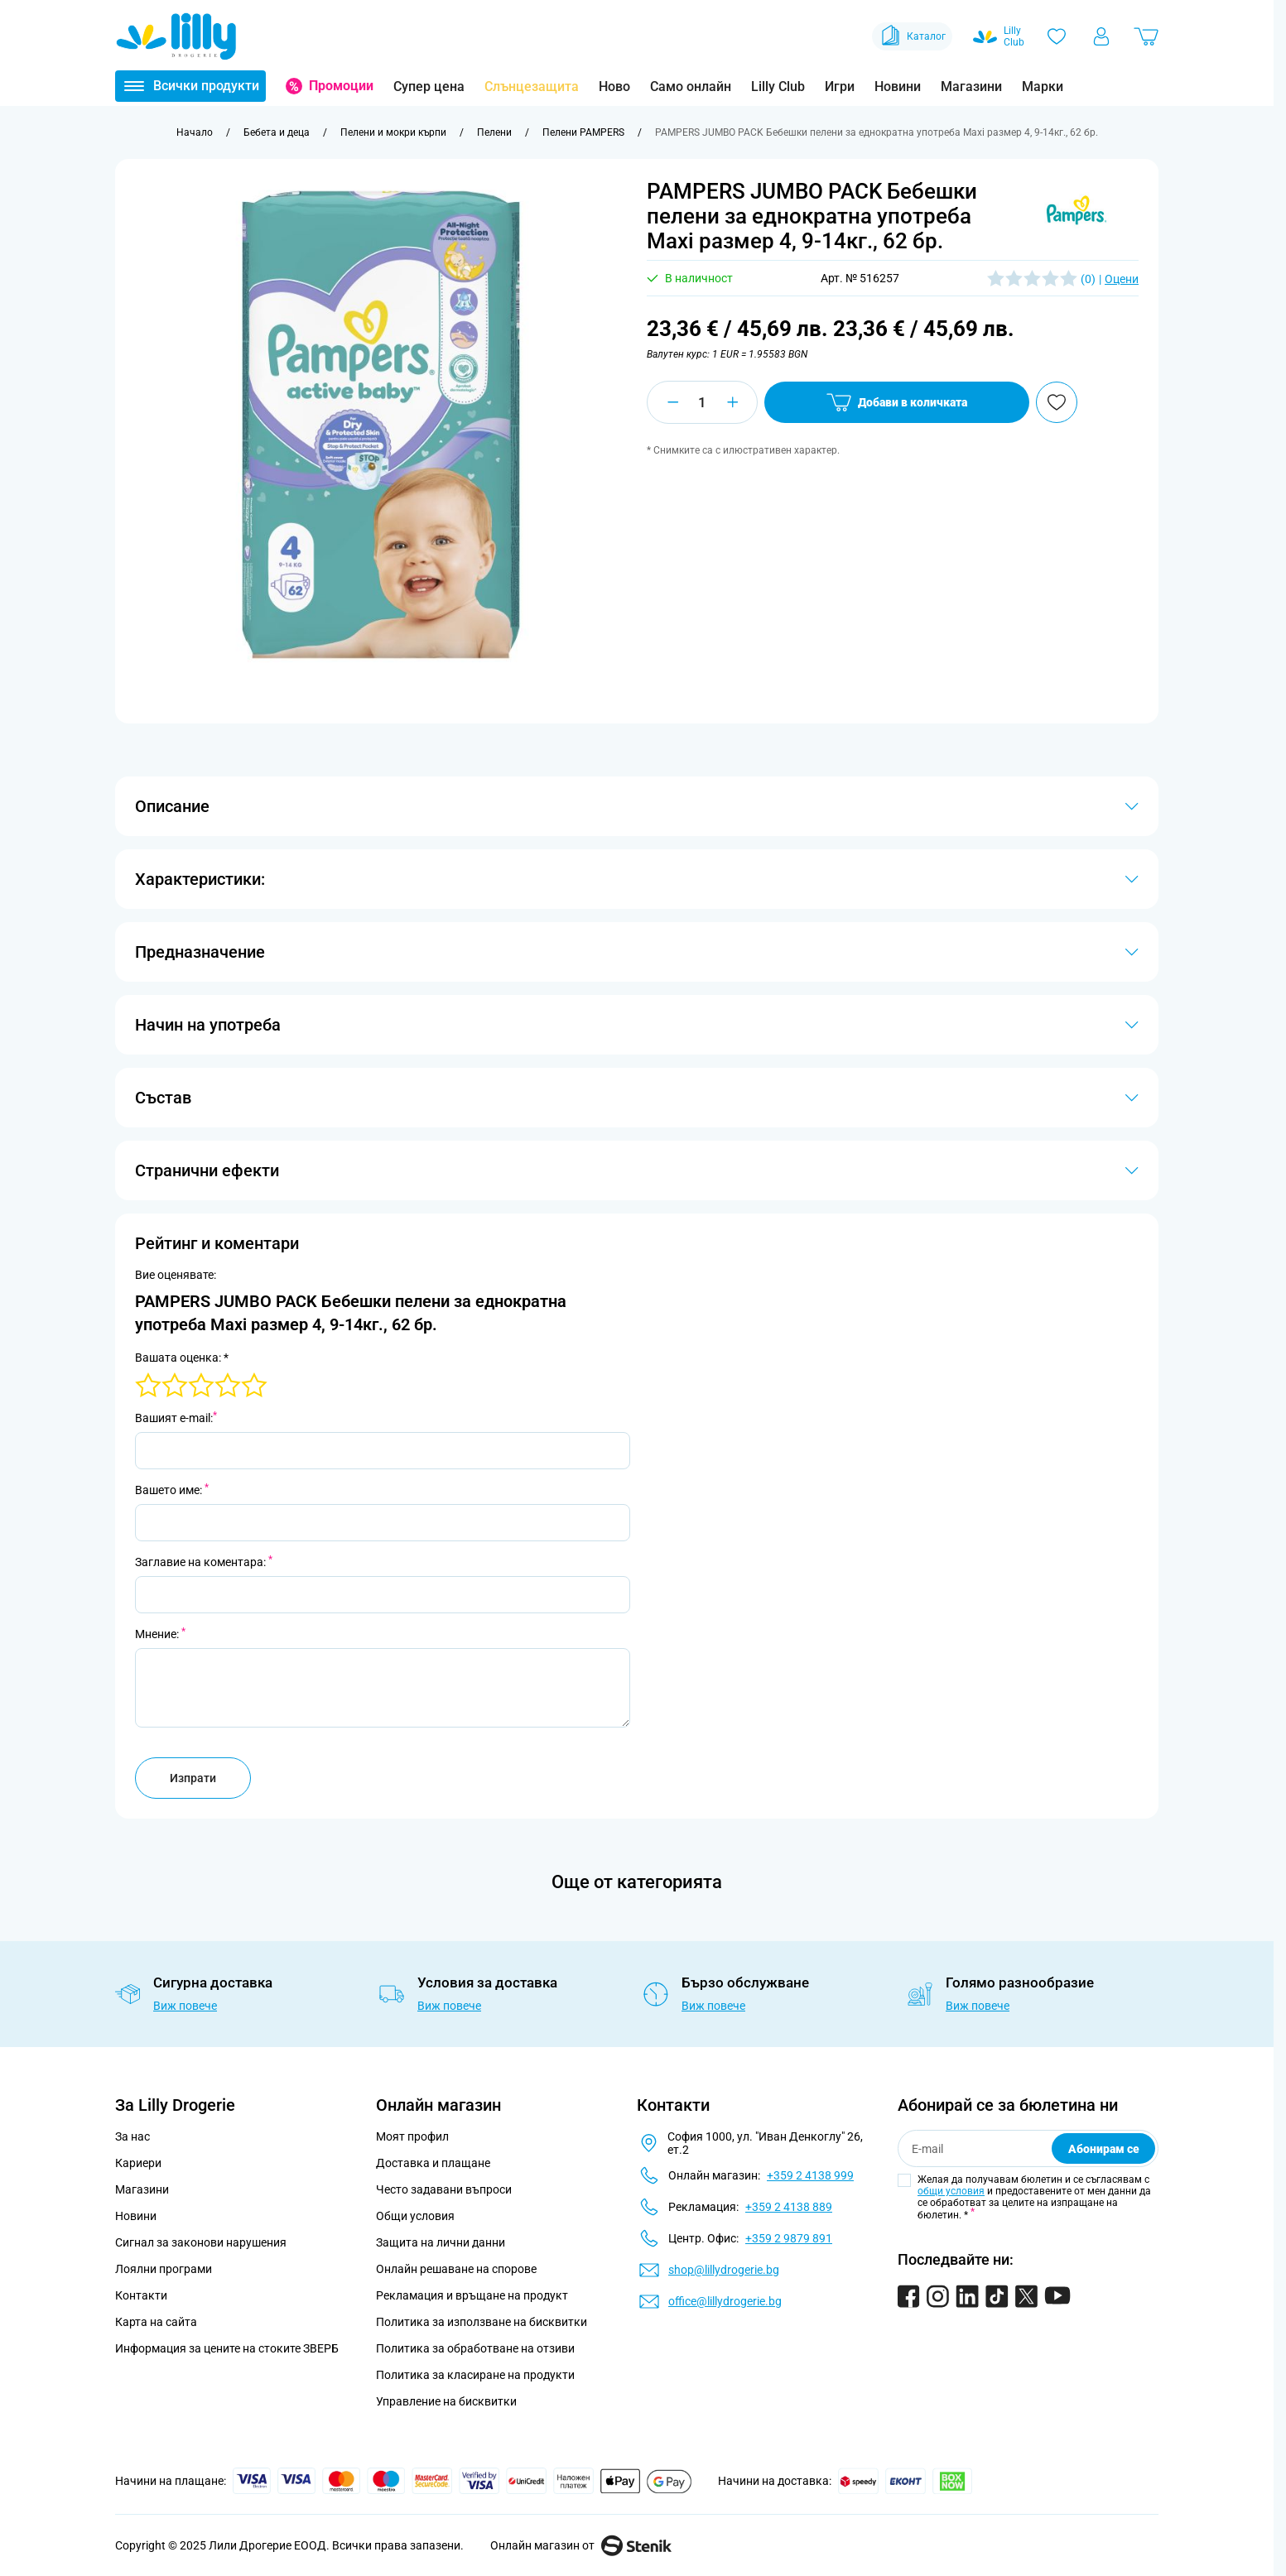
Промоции (341, 86)
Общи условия (415, 2216)
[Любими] (1056, 36)
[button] (1076, 210)
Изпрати (193, 1778)
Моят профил (412, 2136)
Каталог (912, 36)
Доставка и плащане (433, 2163)
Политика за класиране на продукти (475, 2374)
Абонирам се (1103, 2148)
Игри (840, 86)
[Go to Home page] (176, 36)
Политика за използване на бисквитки (481, 2321)
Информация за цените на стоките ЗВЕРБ (227, 2348)
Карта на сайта (156, 2321)
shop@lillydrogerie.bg (723, 2269)
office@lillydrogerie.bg (725, 2301)
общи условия (951, 2191)
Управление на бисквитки (446, 2401)
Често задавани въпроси (444, 2189)
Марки (1042, 86)
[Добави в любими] (1056, 402)
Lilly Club (778, 86)
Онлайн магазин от (581, 2545)
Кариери (138, 2163)
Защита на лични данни (440, 2242)
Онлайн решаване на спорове (456, 2269)
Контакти (141, 2295)
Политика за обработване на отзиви (475, 2348)
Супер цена (429, 86)
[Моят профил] (1101, 36)
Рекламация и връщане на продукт (473, 2295)
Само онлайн (690, 86)
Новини (897, 86)
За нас (132, 2136)
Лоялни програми (163, 2269)
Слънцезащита (531, 86)
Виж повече (185, 2005)
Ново (614, 86)
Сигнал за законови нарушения (201, 2242)
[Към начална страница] (194, 132)
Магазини (971, 86)
